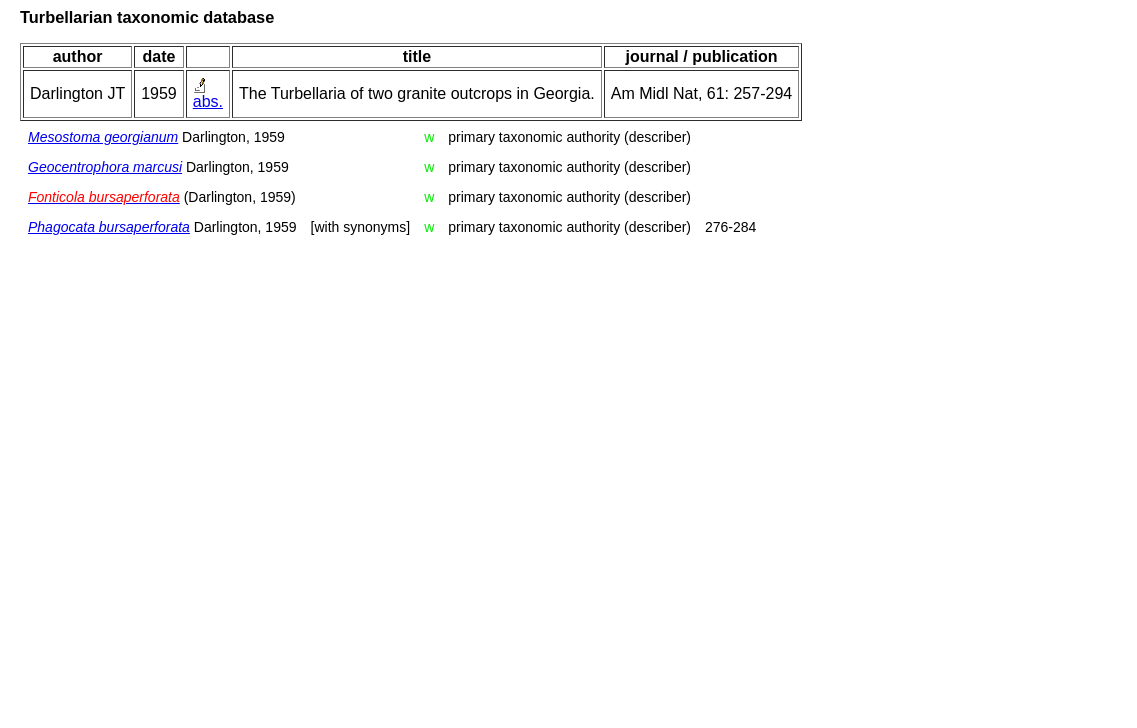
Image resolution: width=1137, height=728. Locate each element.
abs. (208, 101)
